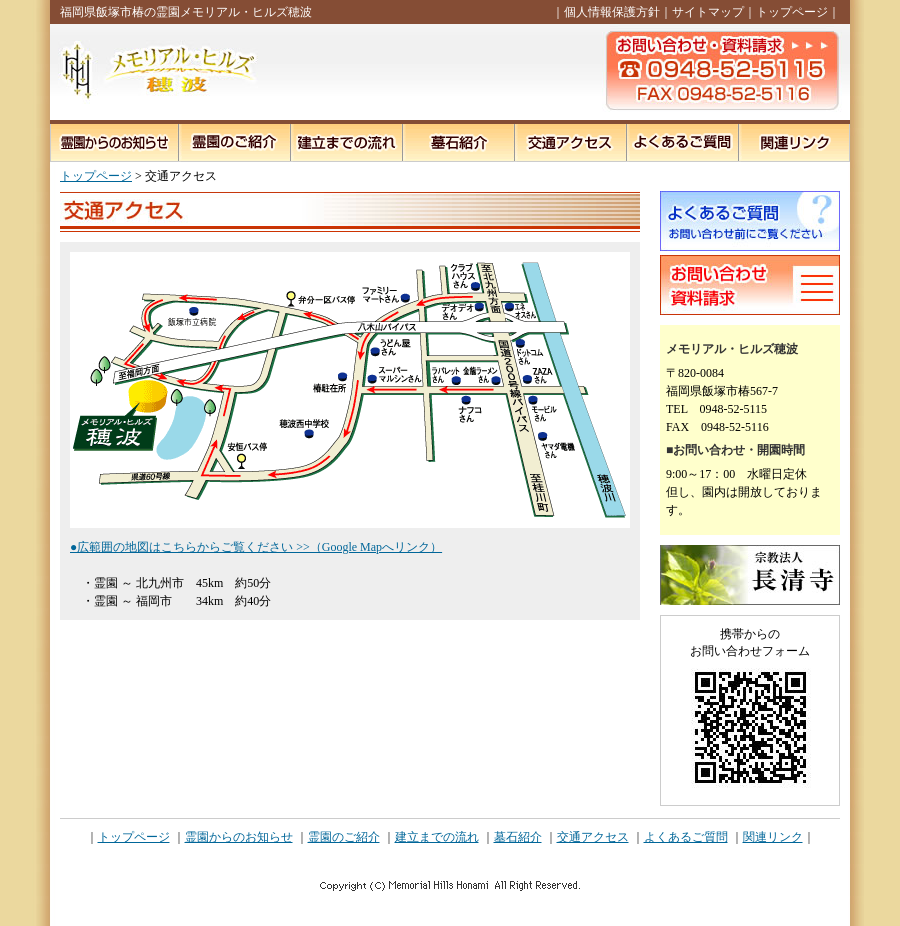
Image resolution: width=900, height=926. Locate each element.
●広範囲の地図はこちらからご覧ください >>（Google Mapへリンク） (256, 547)
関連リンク (773, 837)
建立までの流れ (437, 837)
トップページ (792, 12)
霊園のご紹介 (344, 837)
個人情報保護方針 (612, 12)
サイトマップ (708, 12)
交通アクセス (593, 837)
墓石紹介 (518, 837)
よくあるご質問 (686, 837)
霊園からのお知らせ (239, 837)
